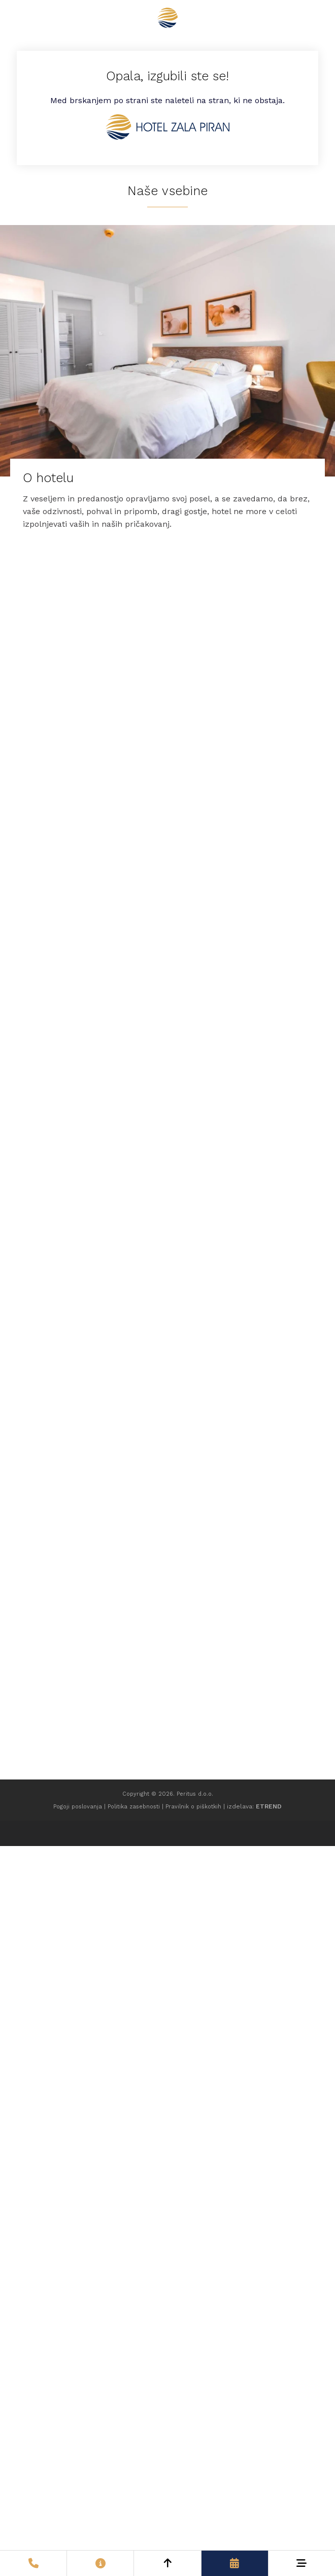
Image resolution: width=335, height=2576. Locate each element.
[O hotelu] (167, 384)
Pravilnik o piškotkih (193, 1806)
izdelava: (254, 1806)
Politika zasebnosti (134, 1806)
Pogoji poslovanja (77, 1806)
